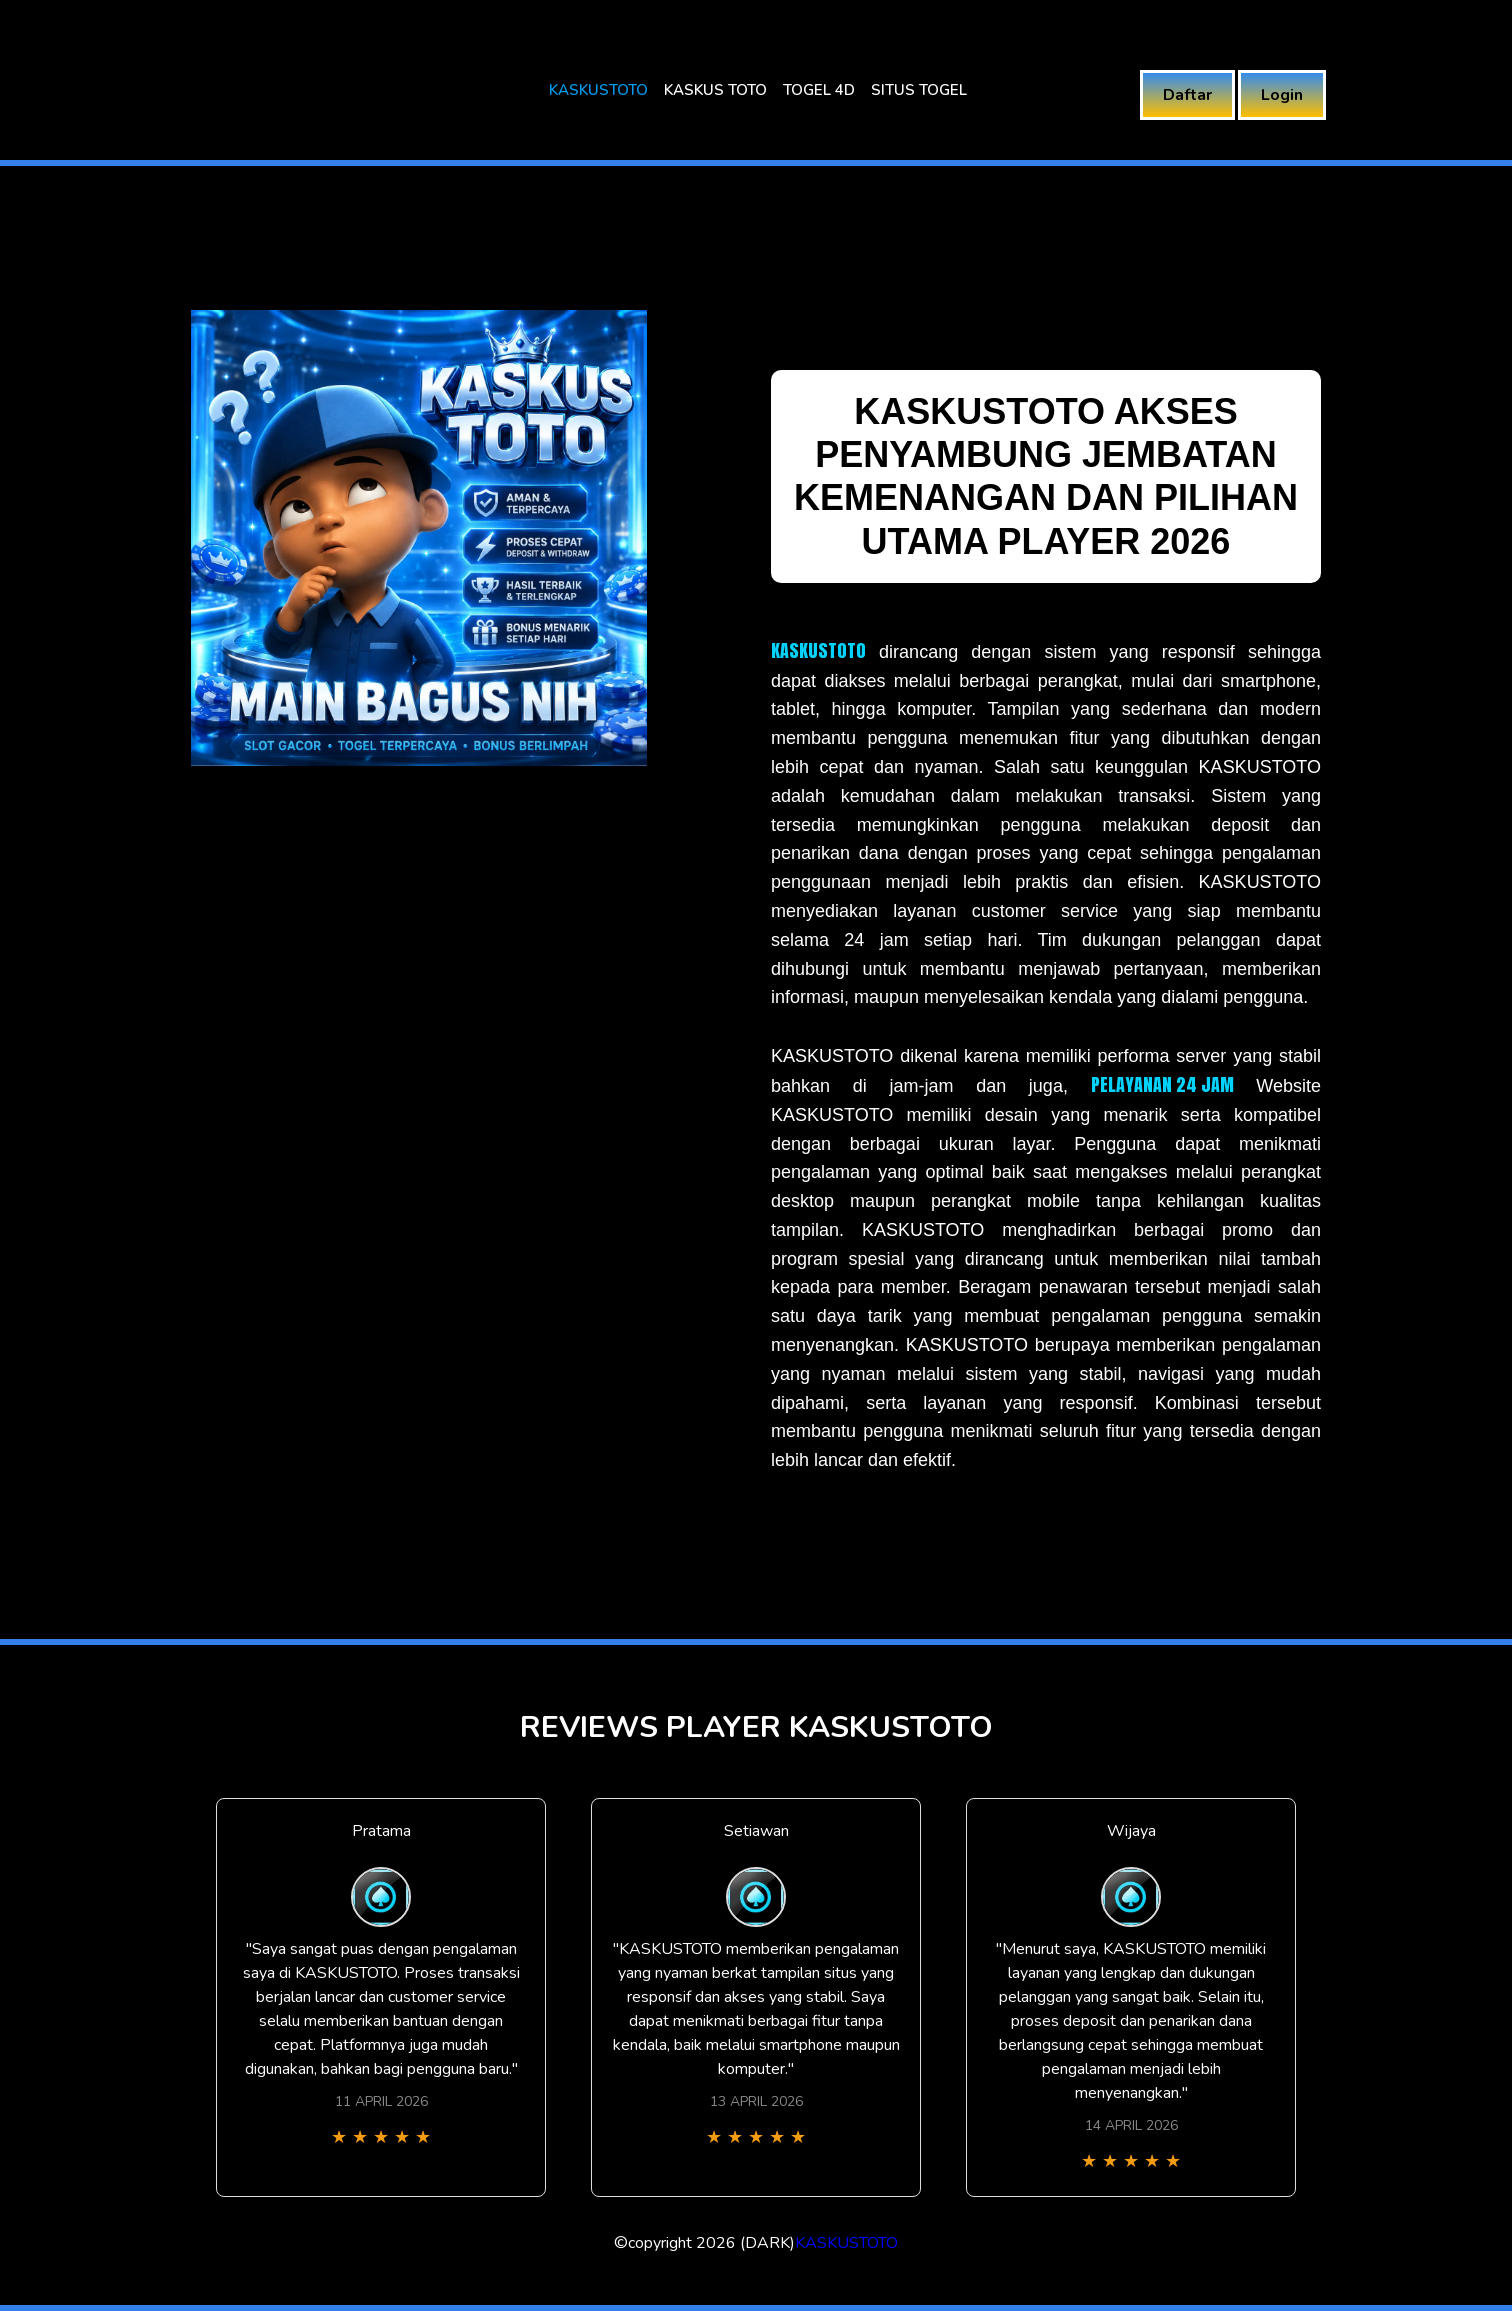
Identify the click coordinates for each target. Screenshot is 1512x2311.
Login (1282, 95)
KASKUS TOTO (715, 90)
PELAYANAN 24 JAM (1162, 1084)
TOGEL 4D (819, 90)
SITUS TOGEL (919, 90)
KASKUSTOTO (598, 90)
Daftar (1187, 95)
